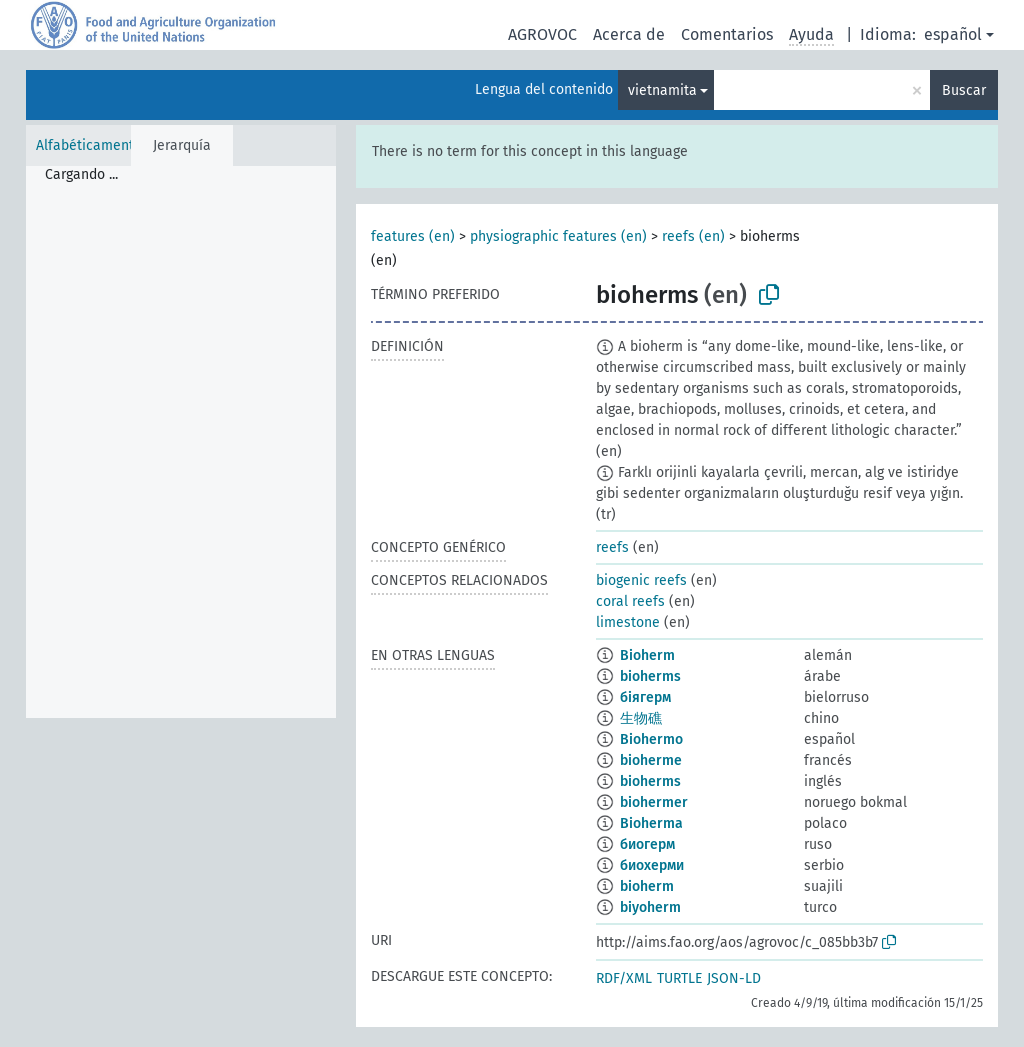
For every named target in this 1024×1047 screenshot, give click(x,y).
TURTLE (679, 978)
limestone (628, 622)
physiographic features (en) (558, 236)
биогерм (647, 844)
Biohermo (651, 739)
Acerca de (629, 34)
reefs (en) (693, 236)
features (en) (413, 236)
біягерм (645, 697)
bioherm (647, 886)
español (953, 34)
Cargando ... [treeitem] (81, 174)
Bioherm (647, 655)
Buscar (964, 90)
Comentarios (727, 34)
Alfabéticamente (89, 145)
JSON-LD (734, 978)
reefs (612, 547)
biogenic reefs (641, 580)
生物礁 (641, 718)
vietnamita (662, 90)
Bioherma (651, 823)
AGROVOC (542, 34)
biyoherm (650, 907)
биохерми (652, 865)
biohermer (654, 802)
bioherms (650, 676)
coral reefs (630, 601)
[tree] (181, 442)
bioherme (651, 760)
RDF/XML (624, 978)
